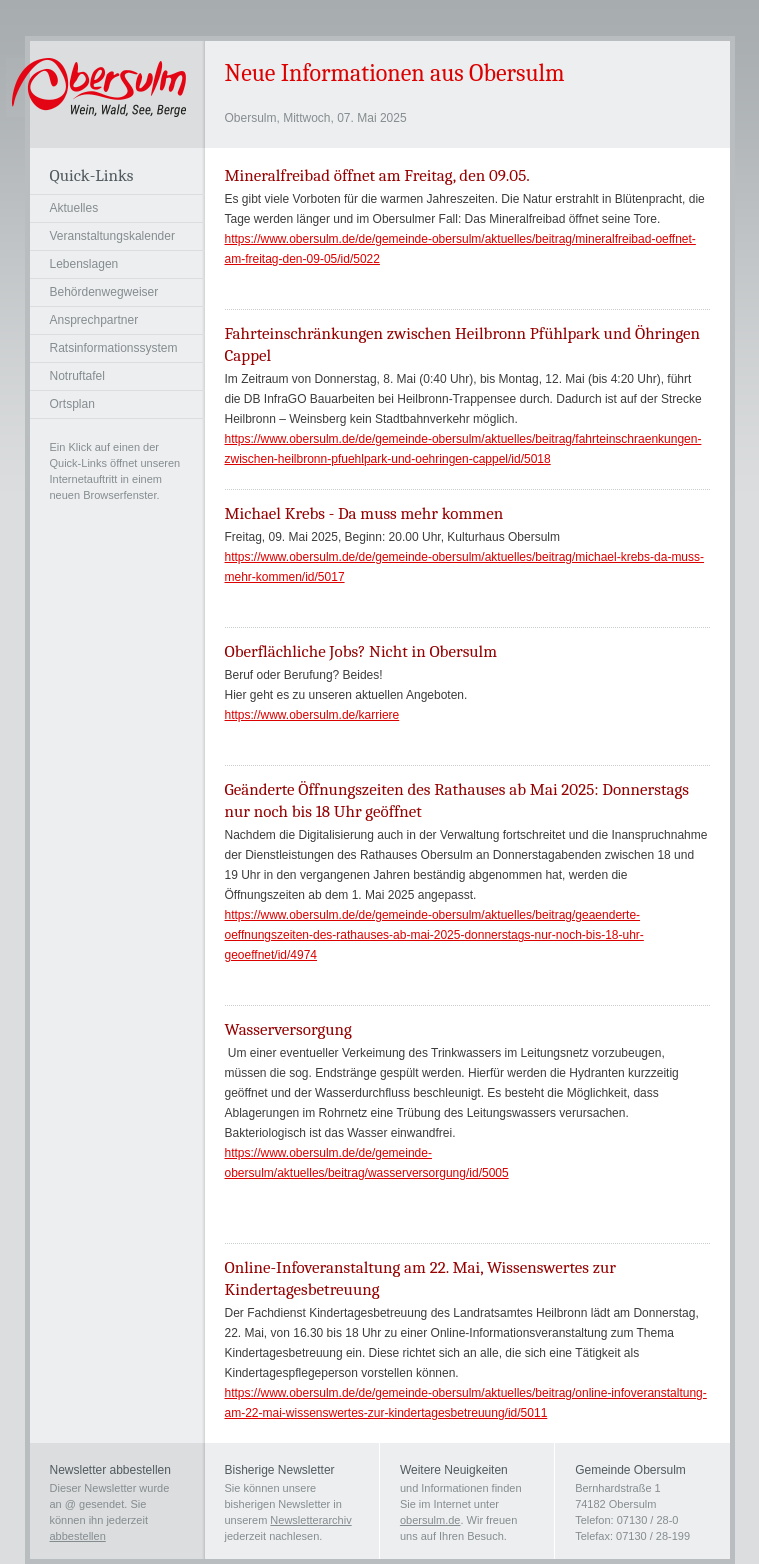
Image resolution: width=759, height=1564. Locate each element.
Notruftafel (77, 376)
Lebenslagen (84, 264)
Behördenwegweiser (104, 292)
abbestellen (78, 1536)
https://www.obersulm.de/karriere (312, 715)
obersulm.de (430, 1520)
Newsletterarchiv (310, 1520)
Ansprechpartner (94, 320)
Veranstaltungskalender (112, 236)
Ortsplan (72, 404)
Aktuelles (74, 208)
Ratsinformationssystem (114, 348)
